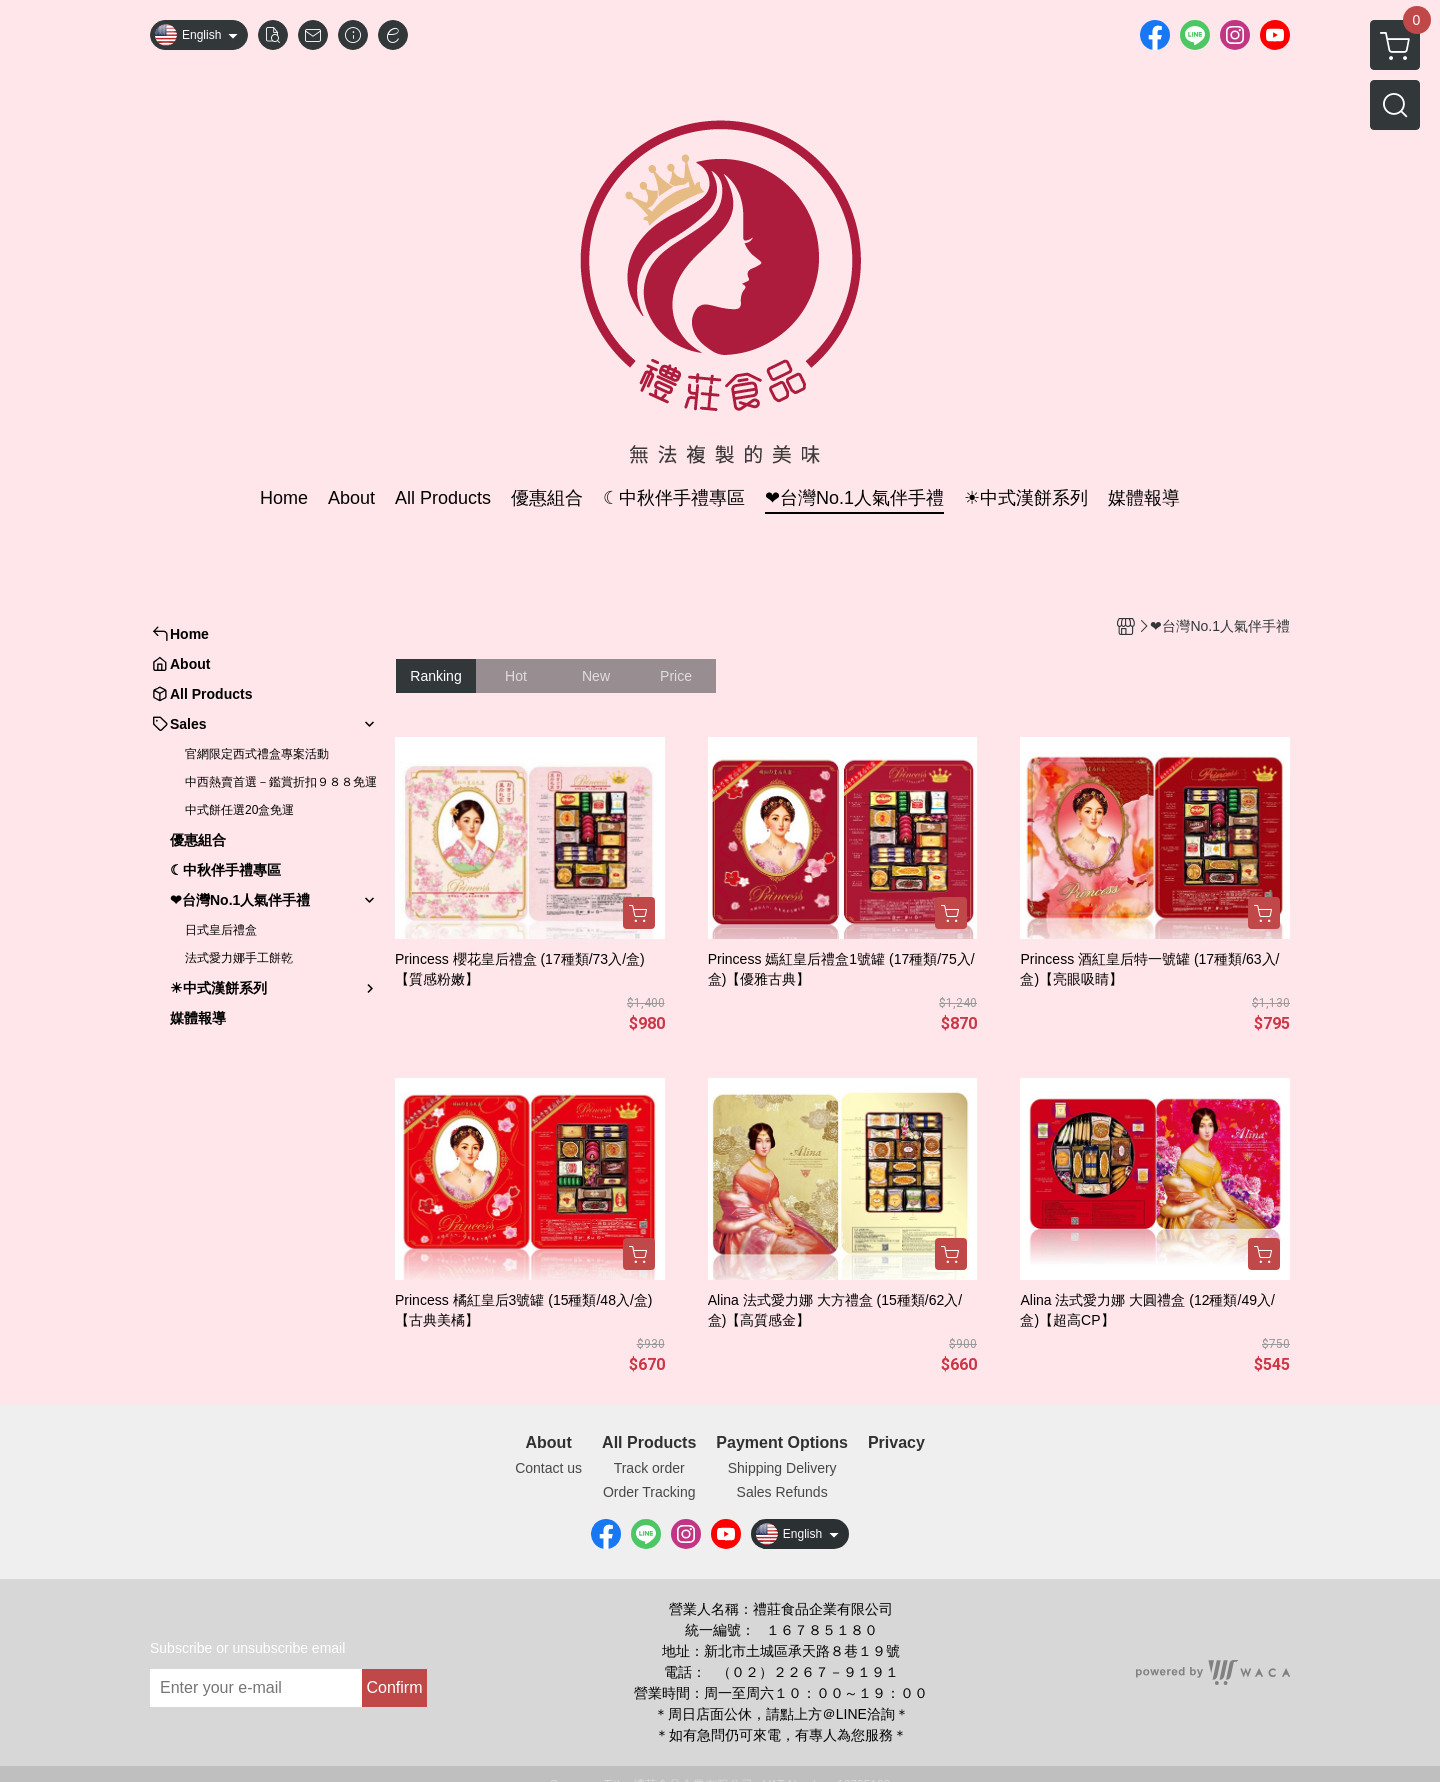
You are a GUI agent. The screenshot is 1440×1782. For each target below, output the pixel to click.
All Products (649, 1443)
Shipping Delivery (782, 1468)
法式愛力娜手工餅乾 (239, 958)
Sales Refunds (782, 1492)
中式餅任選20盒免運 (239, 810)
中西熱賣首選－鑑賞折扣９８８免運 (281, 782)
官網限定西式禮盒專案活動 (257, 754)
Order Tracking (649, 1492)
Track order (649, 1468)
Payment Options (782, 1443)
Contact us (548, 1468)
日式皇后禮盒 (221, 930)
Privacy (896, 1443)
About (549, 1443)
